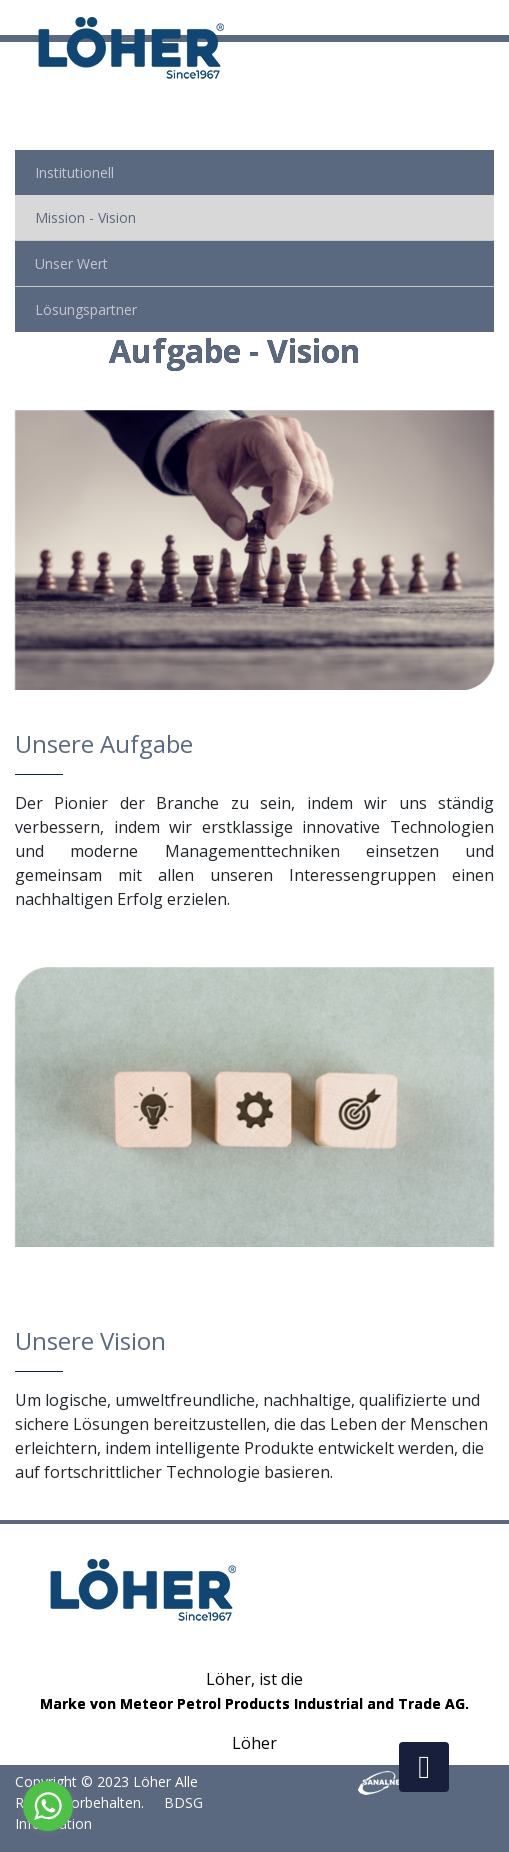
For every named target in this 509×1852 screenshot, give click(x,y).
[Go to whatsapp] (48, 1806)
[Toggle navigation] (496, 18)
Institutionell (74, 172)
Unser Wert (71, 263)
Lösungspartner (86, 309)
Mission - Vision (85, 217)
